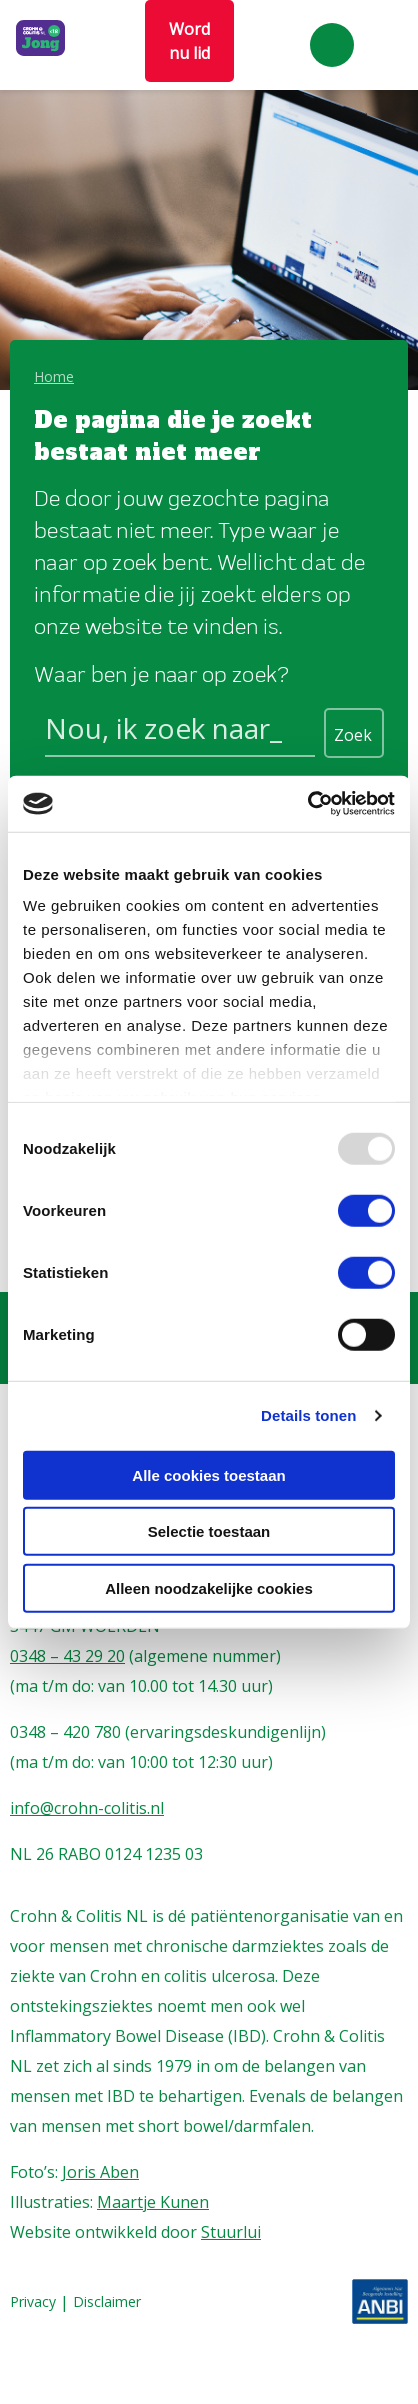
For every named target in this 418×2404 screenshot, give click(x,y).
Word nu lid (189, 41)
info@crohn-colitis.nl (87, 1808)
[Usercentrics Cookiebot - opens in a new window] (307, 804)
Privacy (33, 2302)
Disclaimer (107, 2302)
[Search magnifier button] (354, 733)
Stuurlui (231, 2232)
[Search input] (180, 732)
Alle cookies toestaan (208, 1474)
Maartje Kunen (153, 2202)
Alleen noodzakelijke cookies (209, 1587)
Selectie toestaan (209, 1531)
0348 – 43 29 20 (67, 1656)
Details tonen (308, 1415)
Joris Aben (100, 2172)
